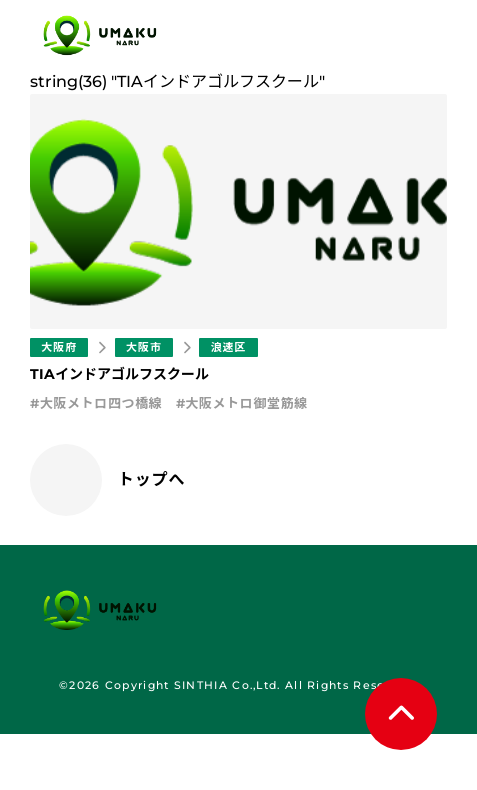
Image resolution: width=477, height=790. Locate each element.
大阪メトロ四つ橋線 (101, 403)
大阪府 (59, 347)
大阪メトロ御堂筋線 (246, 403)
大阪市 (144, 347)
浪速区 (228, 347)
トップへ (151, 479)
